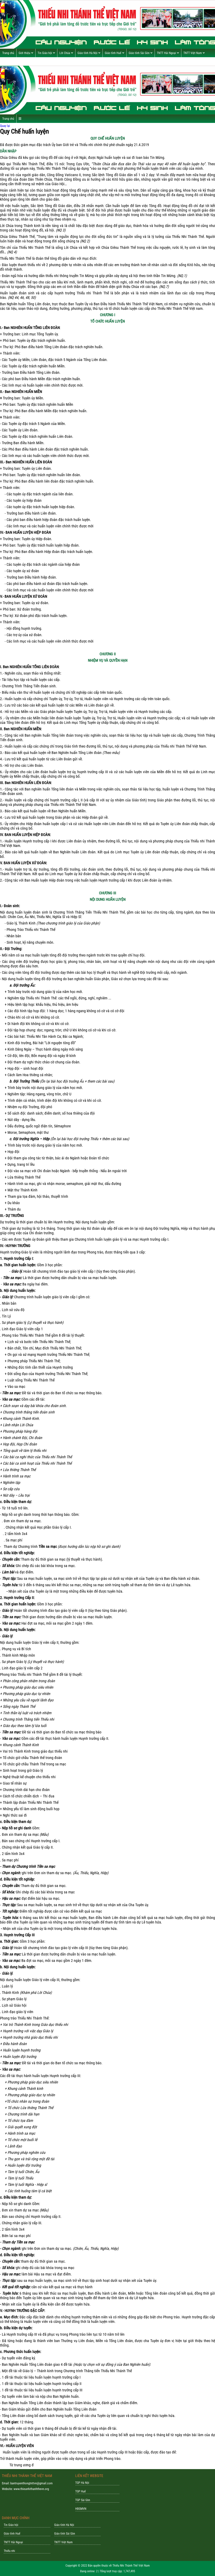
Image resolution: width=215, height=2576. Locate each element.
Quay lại (5, 126)
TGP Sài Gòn (82, 2500)
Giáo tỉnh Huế (114, 53)
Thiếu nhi (9, 2551)
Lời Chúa (66, 53)
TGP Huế (80, 2491)
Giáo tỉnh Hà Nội (88, 53)
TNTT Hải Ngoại (168, 53)
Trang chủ (8, 53)
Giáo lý (7, 61)
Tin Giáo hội (46, 53)
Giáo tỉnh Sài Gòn (140, 53)
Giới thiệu (26, 53)
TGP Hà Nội (82, 2483)
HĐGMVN (80, 2509)
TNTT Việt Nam (194, 53)
